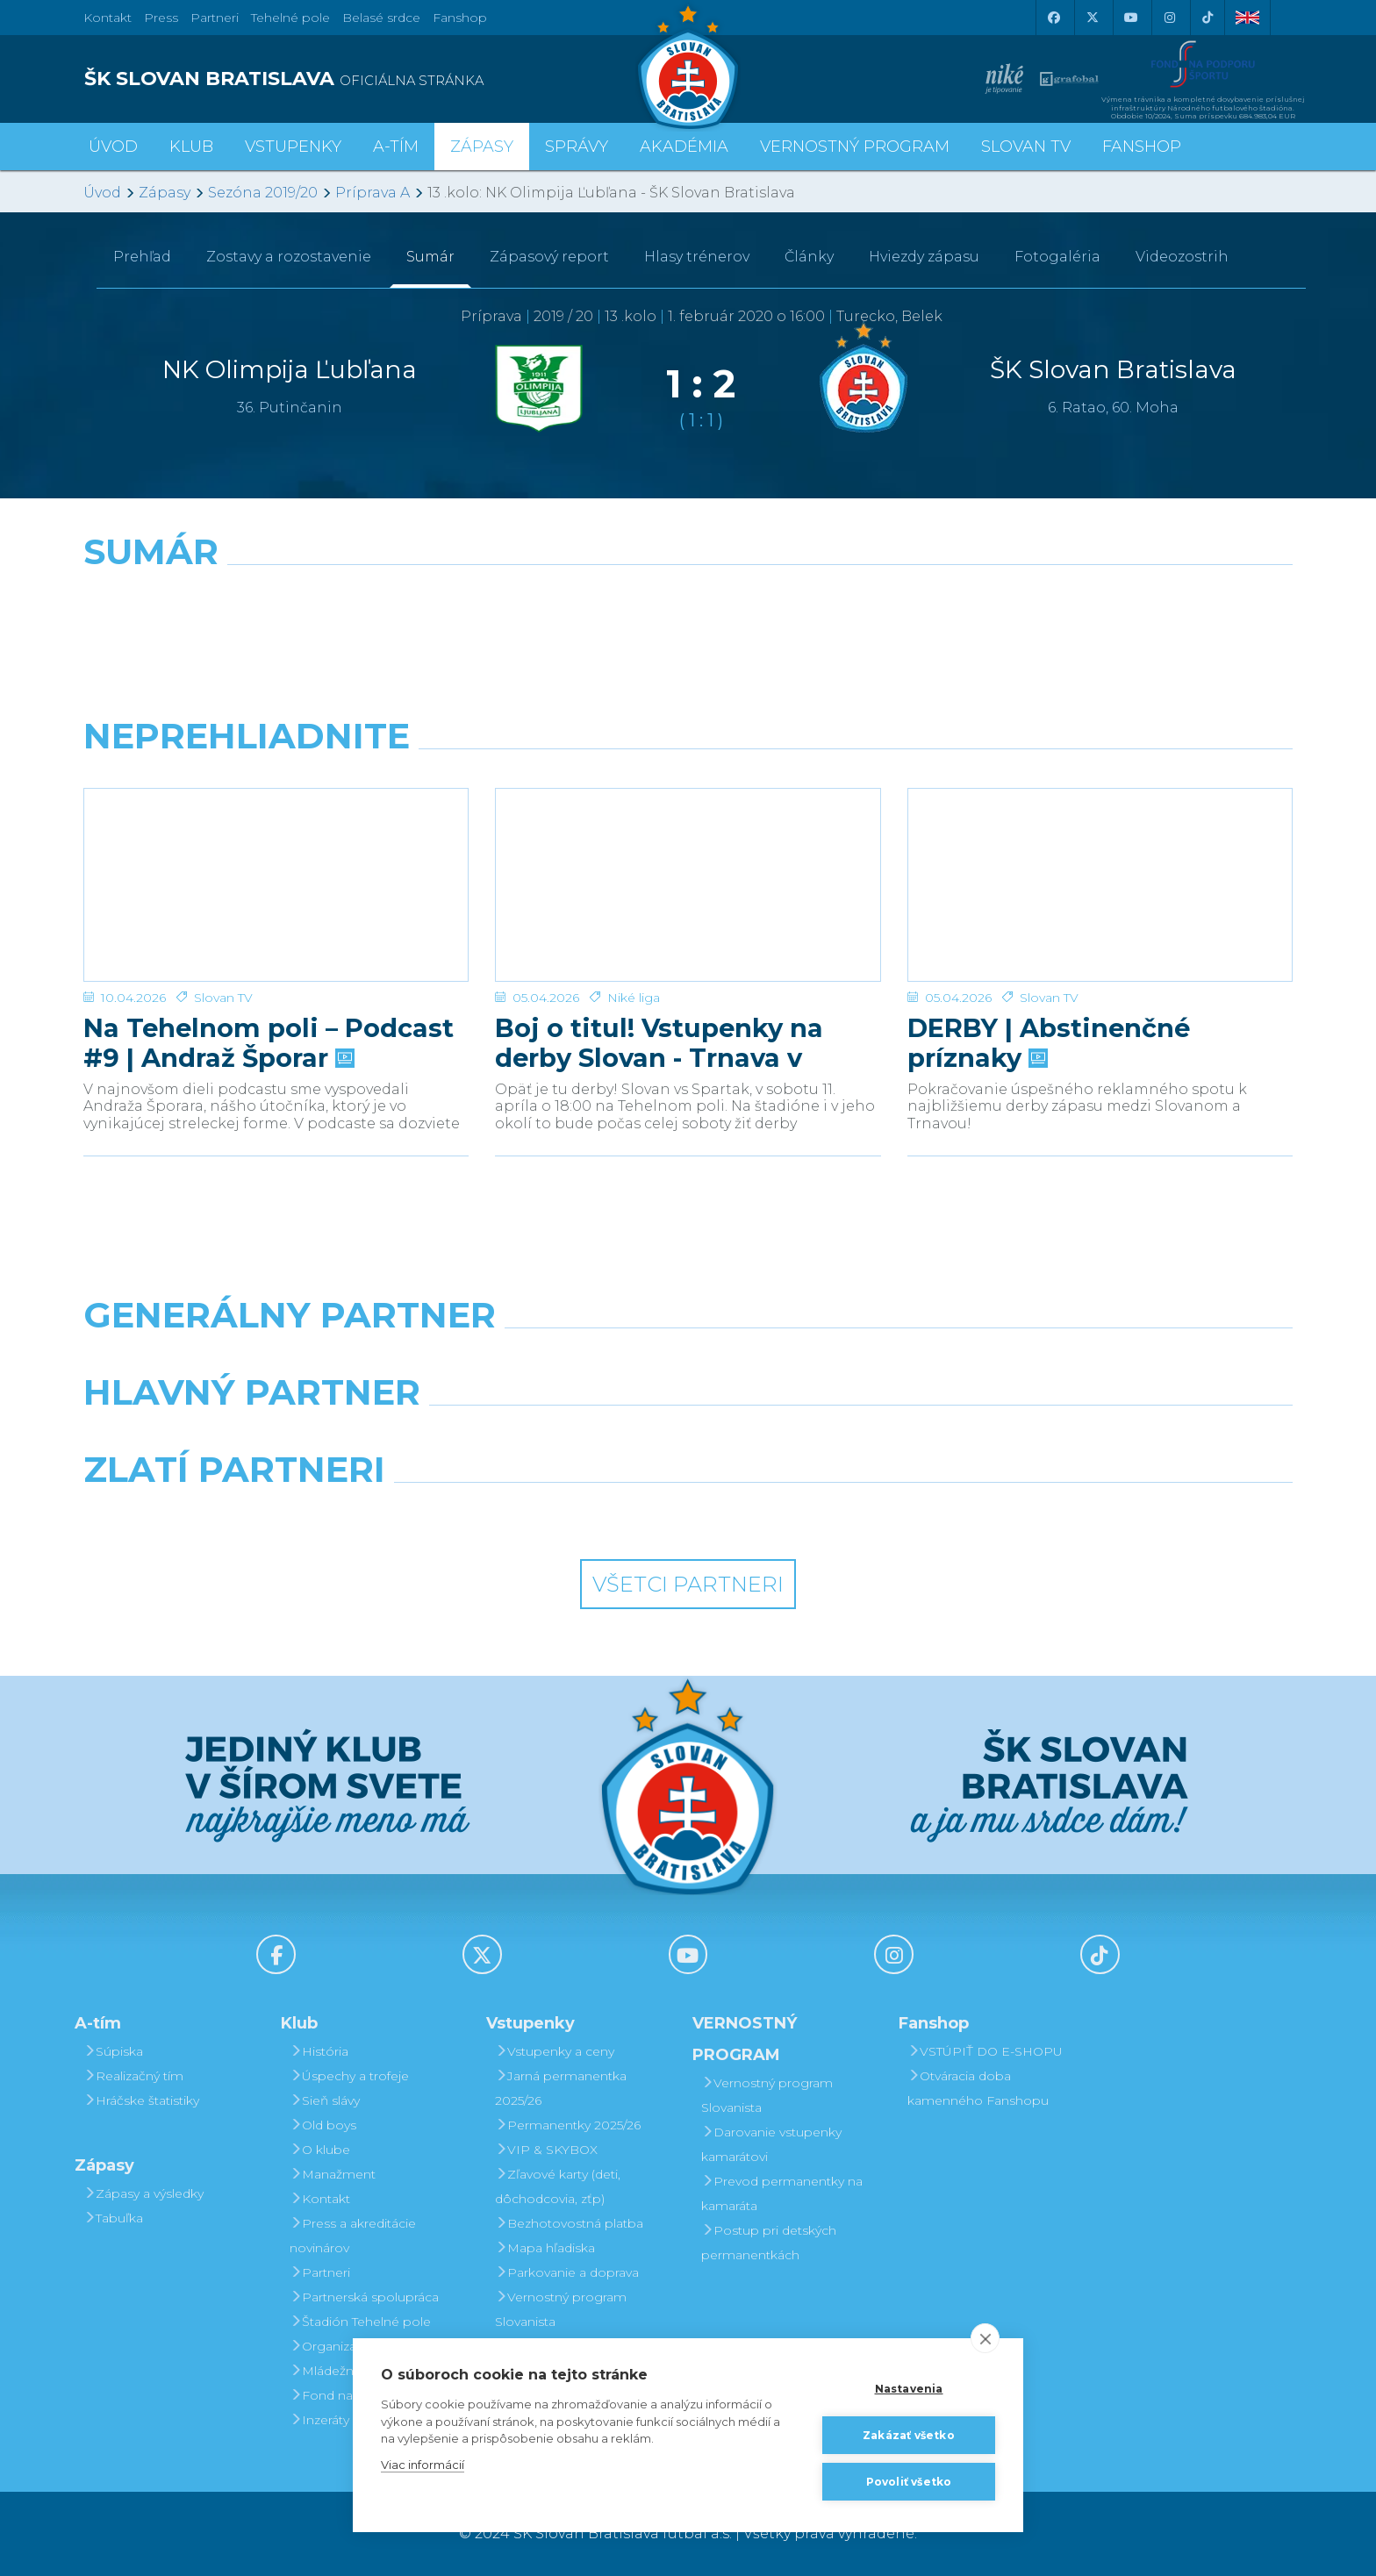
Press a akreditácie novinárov (353, 2235)
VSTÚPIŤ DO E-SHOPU (985, 2051)
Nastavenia (909, 2388)
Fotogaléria (1057, 256)
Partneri (320, 2272)
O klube (320, 2149)
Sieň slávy (325, 2100)
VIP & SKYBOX (546, 2149)
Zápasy (164, 192)
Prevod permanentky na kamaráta (782, 2193)
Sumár (430, 256)
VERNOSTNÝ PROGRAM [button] (855, 146)
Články (809, 256)
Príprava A (372, 192)
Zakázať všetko (909, 2435)
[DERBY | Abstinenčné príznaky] (1100, 854)
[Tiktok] (1207, 17)
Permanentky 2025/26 (568, 2125)
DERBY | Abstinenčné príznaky (1048, 983)
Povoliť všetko (909, 2481)
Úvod (113, 146)
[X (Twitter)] (1091, 17)
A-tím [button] (396, 146)
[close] (985, 2338)
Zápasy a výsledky (143, 2193)
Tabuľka (113, 2218)
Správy (576, 146)
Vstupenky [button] (293, 146)
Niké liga (633, 937)
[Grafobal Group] (842, 1514)
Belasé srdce (381, 17)
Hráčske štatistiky (141, 2100)
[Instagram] (1168, 17)
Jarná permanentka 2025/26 (561, 2088)
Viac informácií (422, 2465)
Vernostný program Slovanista (561, 2309)
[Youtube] (1130, 17)
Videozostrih (1182, 256)
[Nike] (687, 1360)
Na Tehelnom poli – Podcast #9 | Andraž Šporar (268, 983)
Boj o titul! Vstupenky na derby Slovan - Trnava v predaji (659, 983)
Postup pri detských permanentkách (768, 2242)
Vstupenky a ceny (554, 2051)
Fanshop (460, 17)
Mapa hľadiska (545, 2248)
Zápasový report (549, 256)
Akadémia (684, 146)
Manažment (333, 2174)
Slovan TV (223, 937)
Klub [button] (191, 146)
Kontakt (320, 2199)
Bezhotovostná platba (569, 2223)
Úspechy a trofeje (349, 2076)
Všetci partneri (688, 1584)
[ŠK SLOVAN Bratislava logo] (688, 66)
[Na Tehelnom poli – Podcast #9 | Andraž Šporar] (276, 854)
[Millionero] (842, 1437)
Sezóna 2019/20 (263, 192)
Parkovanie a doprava (567, 2272)
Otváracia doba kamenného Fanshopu (978, 2088)
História (319, 2051)
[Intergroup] (533, 1514)
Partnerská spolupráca (364, 2297)
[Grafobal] (533, 1437)
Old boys (323, 2125)
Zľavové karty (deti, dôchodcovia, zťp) (557, 2186)
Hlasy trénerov (696, 256)
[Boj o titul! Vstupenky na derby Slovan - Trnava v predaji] (687, 854)
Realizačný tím (133, 2076)
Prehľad (142, 256)
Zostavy (288, 256)
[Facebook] (1053, 17)
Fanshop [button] (1141, 146)
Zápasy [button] (481, 146)
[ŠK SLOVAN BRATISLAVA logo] (379, 79)
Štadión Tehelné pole (360, 2321)
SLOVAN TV (1026, 146)
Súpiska (113, 2051)
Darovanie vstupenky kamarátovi (771, 2144)
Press (161, 17)
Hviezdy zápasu (924, 256)
